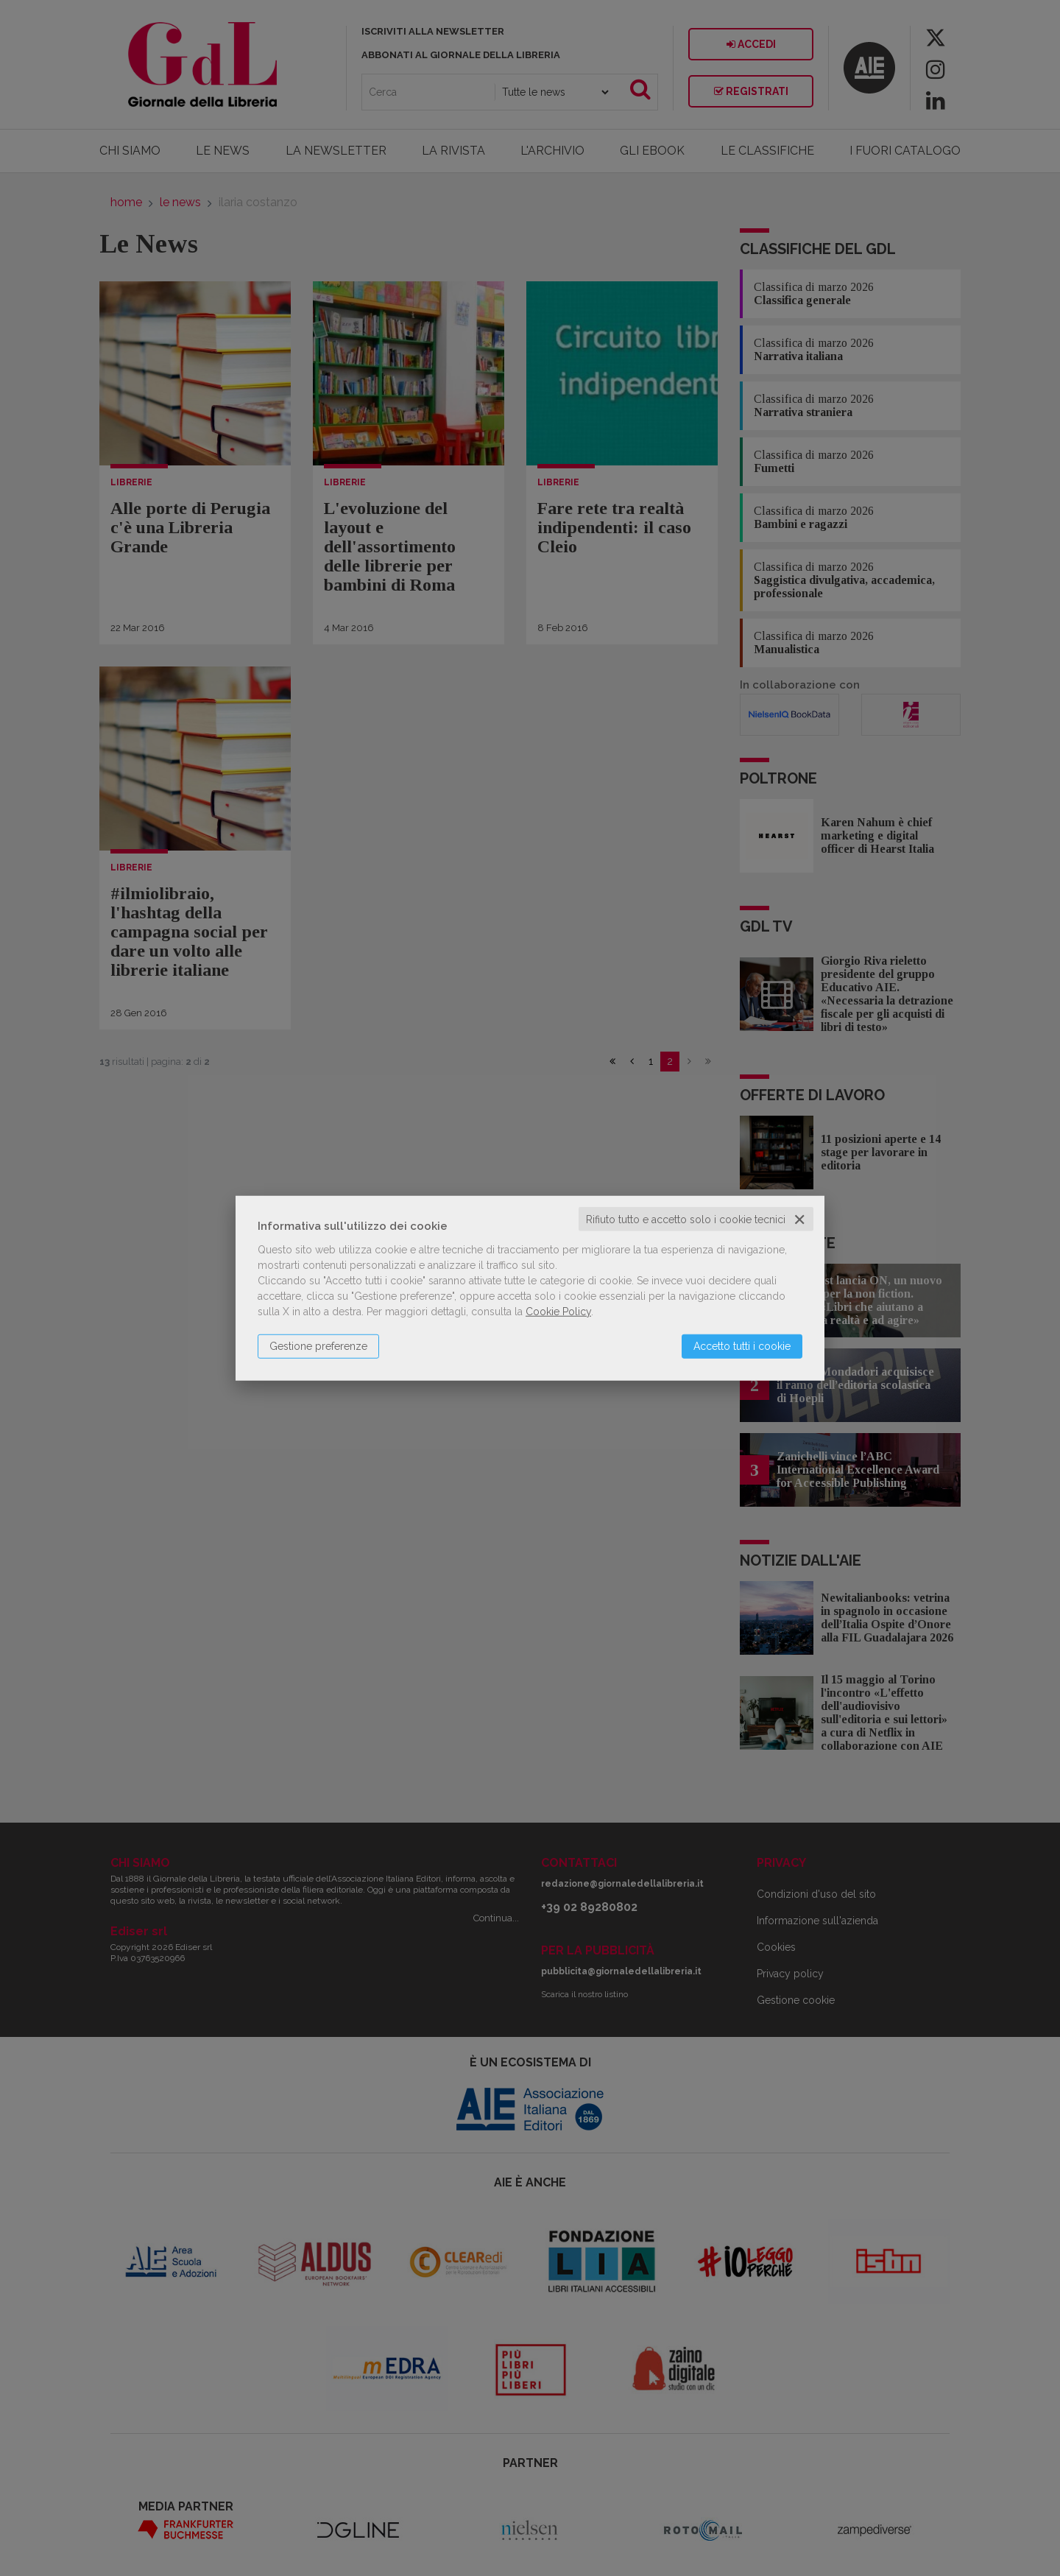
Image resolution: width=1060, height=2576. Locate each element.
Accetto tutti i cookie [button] (742, 1345)
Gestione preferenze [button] (318, 1345)
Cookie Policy (558, 1311)
